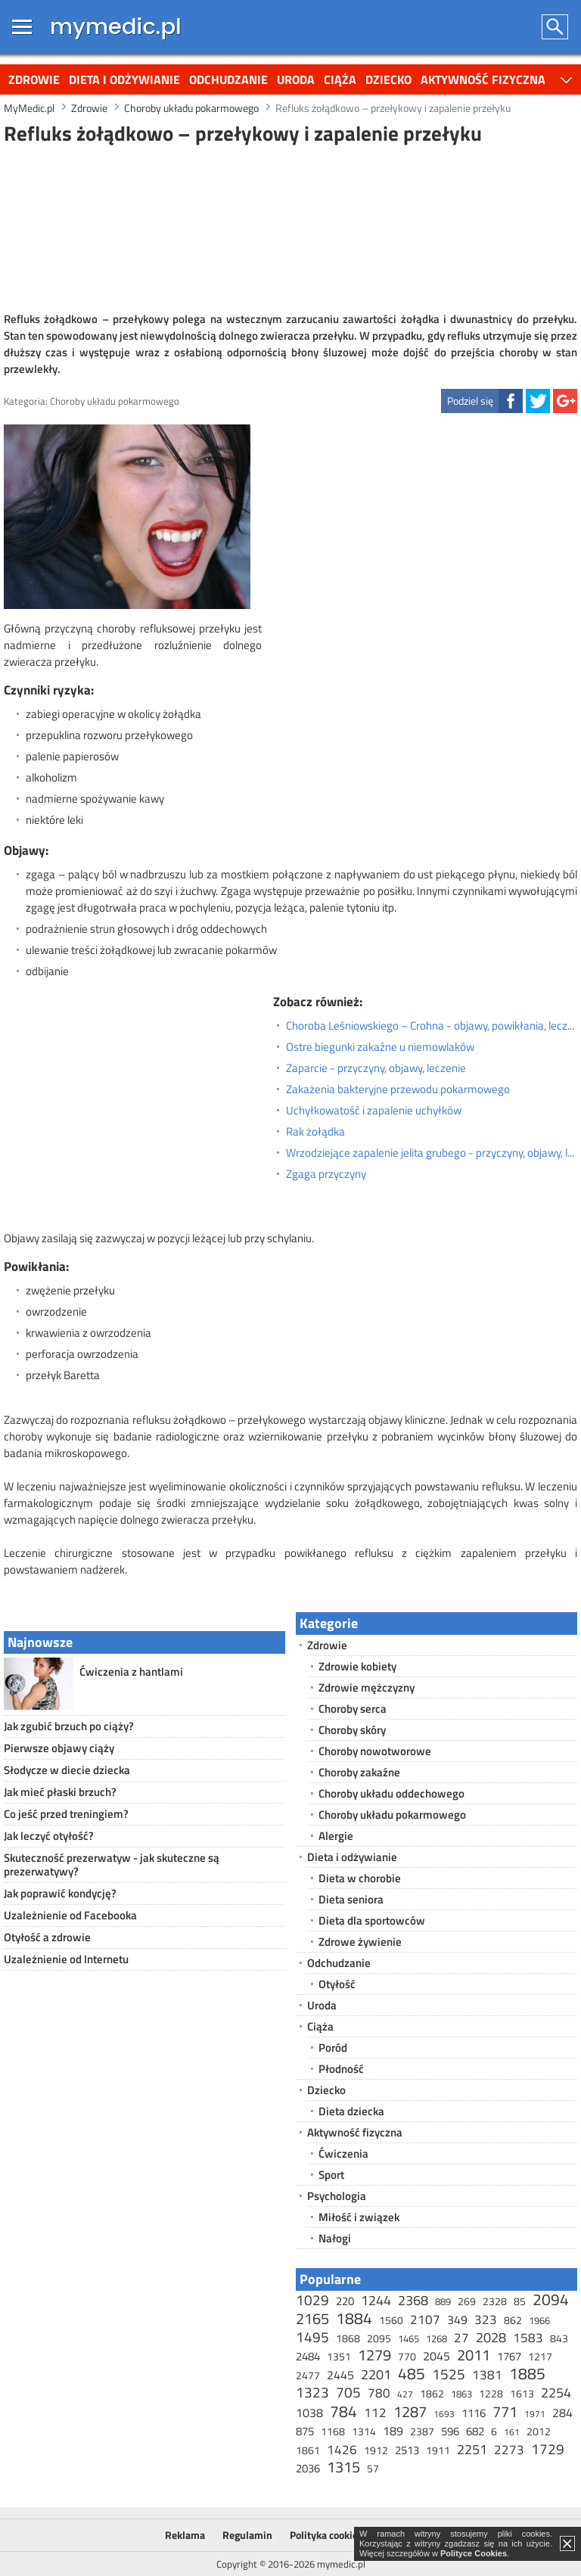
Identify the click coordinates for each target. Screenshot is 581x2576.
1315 (343, 2466)
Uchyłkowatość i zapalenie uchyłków (373, 1110)
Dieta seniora (351, 1899)
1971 (534, 2414)
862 (513, 2320)
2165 (312, 2318)
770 (407, 2356)
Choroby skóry (352, 1730)
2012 (539, 2431)
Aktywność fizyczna (483, 79)
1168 (333, 2431)
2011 (473, 2354)
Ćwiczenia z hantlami (131, 1671)
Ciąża (340, 79)
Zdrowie (34, 79)
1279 (374, 2354)
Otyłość (337, 1984)
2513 (407, 2450)
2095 (379, 2338)
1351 (339, 2356)
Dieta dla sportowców (371, 1920)
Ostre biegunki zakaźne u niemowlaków (380, 1047)
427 (405, 2394)
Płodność (341, 2068)
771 (504, 2411)
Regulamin (247, 2535)
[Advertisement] (290, 226)
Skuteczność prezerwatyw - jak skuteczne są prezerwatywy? (111, 1864)
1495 (312, 2337)
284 (562, 2413)
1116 (473, 2413)
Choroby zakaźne (359, 1772)
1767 (509, 2356)
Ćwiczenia (343, 2153)
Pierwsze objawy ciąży (59, 1748)
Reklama (185, 2535)
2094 (551, 2299)
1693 (444, 2414)
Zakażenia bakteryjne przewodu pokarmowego (398, 1089)
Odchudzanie (228, 79)
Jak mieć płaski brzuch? (60, 1792)
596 (450, 2431)
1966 (539, 2320)
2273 (509, 2449)
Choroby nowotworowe (374, 1751)
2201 (376, 2374)
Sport (331, 2174)
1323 (312, 2392)
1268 (436, 2338)
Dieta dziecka (351, 2111)
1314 (364, 2431)
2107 (425, 2319)
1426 (342, 2449)
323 (485, 2319)
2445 (340, 2375)
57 (373, 2468)
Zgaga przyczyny (326, 1174)
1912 (376, 2450)
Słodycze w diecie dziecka (67, 1770)
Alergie (335, 1835)
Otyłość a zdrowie (47, 1937)
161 (512, 2432)
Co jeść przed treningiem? (66, 1813)
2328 (495, 2301)
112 (375, 2412)
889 (443, 2301)
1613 (522, 2393)
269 (467, 2301)
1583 (528, 2338)
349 (457, 2319)
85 (520, 2301)
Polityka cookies (326, 2535)
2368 (413, 2300)
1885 (527, 2373)
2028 (491, 2337)
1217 (540, 2356)
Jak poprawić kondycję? (60, 1893)
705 (348, 2392)
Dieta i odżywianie (124, 79)
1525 (448, 2374)
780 (379, 2393)
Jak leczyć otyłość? (49, 1835)
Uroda (296, 79)
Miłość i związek (358, 2217)
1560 (391, 2320)
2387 (422, 2431)
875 (305, 2431)
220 (345, 2301)
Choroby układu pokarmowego (114, 401)
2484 (308, 2356)
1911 (438, 2450)
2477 (308, 2375)
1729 (547, 2448)
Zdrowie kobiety (357, 1666)
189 (393, 2431)
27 (461, 2338)
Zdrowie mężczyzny (366, 1687)
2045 (436, 2356)
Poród (332, 2047)
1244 (376, 2300)
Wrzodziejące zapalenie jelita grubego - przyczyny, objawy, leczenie (431, 1153)
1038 (309, 2413)
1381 (487, 2375)
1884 (354, 2318)
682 (475, 2431)
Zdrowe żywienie (360, 1941)
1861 (308, 2450)
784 (343, 2411)
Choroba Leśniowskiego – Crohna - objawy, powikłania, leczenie (431, 1026)
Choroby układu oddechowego (391, 1793)
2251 (472, 2449)
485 (411, 2373)
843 (559, 2338)
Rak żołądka (315, 1131)
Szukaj (556, 27)
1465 (408, 2338)
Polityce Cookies (473, 2553)
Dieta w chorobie (359, 1878)
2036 (308, 2468)
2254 (556, 2392)
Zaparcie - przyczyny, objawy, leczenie (376, 1068)
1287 (410, 2411)
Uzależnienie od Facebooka (70, 1915)
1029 (312, 2299)
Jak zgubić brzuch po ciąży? (69, 1726)
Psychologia (336, 2196)
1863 (461, 2393)
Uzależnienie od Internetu (66, 1959)
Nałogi (334, 2238)
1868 (348, 2338)
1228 (491, 2393)
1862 (432, 2393)
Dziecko (388, 79)
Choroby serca (352, 1708)
